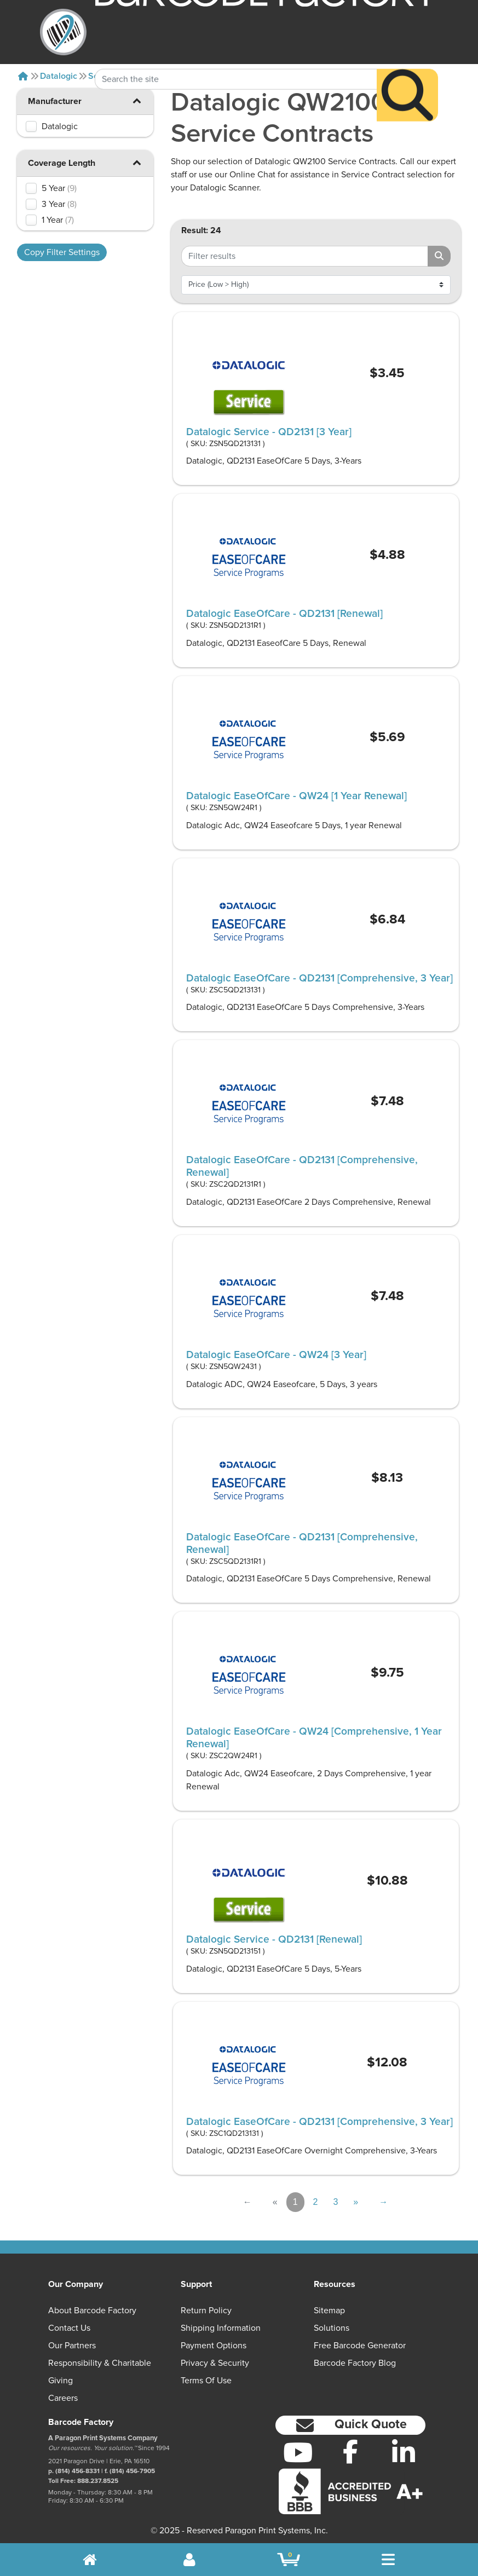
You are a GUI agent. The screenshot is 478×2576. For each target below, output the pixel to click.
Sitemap (329, 2310)
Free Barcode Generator (360, 2345)
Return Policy (206, 2310)
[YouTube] (297, 2452)
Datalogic (58, 76)
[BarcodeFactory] (63, 32)
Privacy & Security (215, 2363)
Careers (63, 2398)
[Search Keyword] (236, 57)
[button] (136, 100)
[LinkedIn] (404, 2452)
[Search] (407, 73)
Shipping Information (221, 2328)
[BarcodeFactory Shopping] (289, 2559)
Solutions (331, 2328)
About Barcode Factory (92, 2310)
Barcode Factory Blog (355, 2363)
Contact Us (69, 2328)
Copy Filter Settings (62, 252)
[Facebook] (350, 2451)
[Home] (23, 76)
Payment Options (213, 2345)
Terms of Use (206, 2380)
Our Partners (72, 2345)
